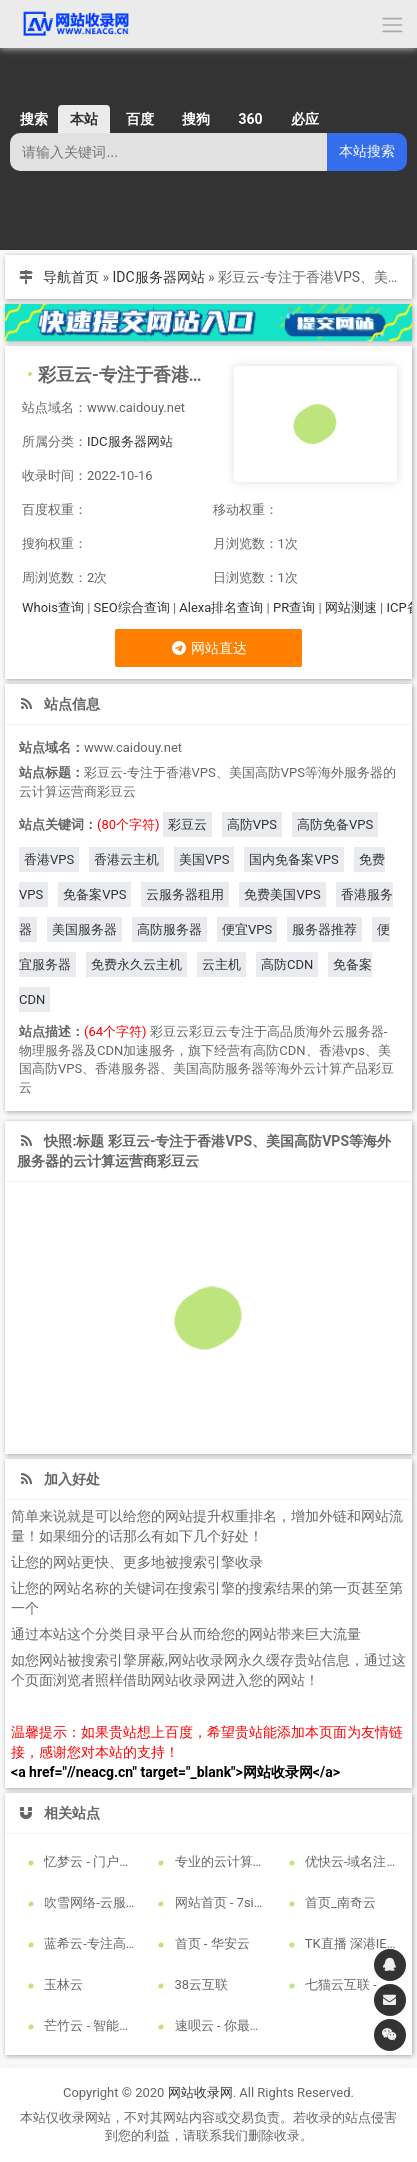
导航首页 (71, 277)
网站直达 (208, 648)
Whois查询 (53, 607)
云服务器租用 (185, 894)
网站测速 (351, 607)
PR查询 (294, 607)
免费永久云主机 (136, 964)
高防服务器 (169, 929)
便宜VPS (247, 929)
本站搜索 (367, 151)
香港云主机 (126, 859)
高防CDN (287, 964)
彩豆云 (187, 824)
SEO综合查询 (132, 607)
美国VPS (204, 859)
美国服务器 (84, 929)
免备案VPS (94, 894)
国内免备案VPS (293, 859)
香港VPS (49, 859)
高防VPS (252, 824)
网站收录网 (200, 2092)
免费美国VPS (282, 894)
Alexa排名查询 (221, 607)
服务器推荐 (324, 929)
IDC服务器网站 (159, 277)
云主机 (221, 964)
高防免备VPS (335, 824)
